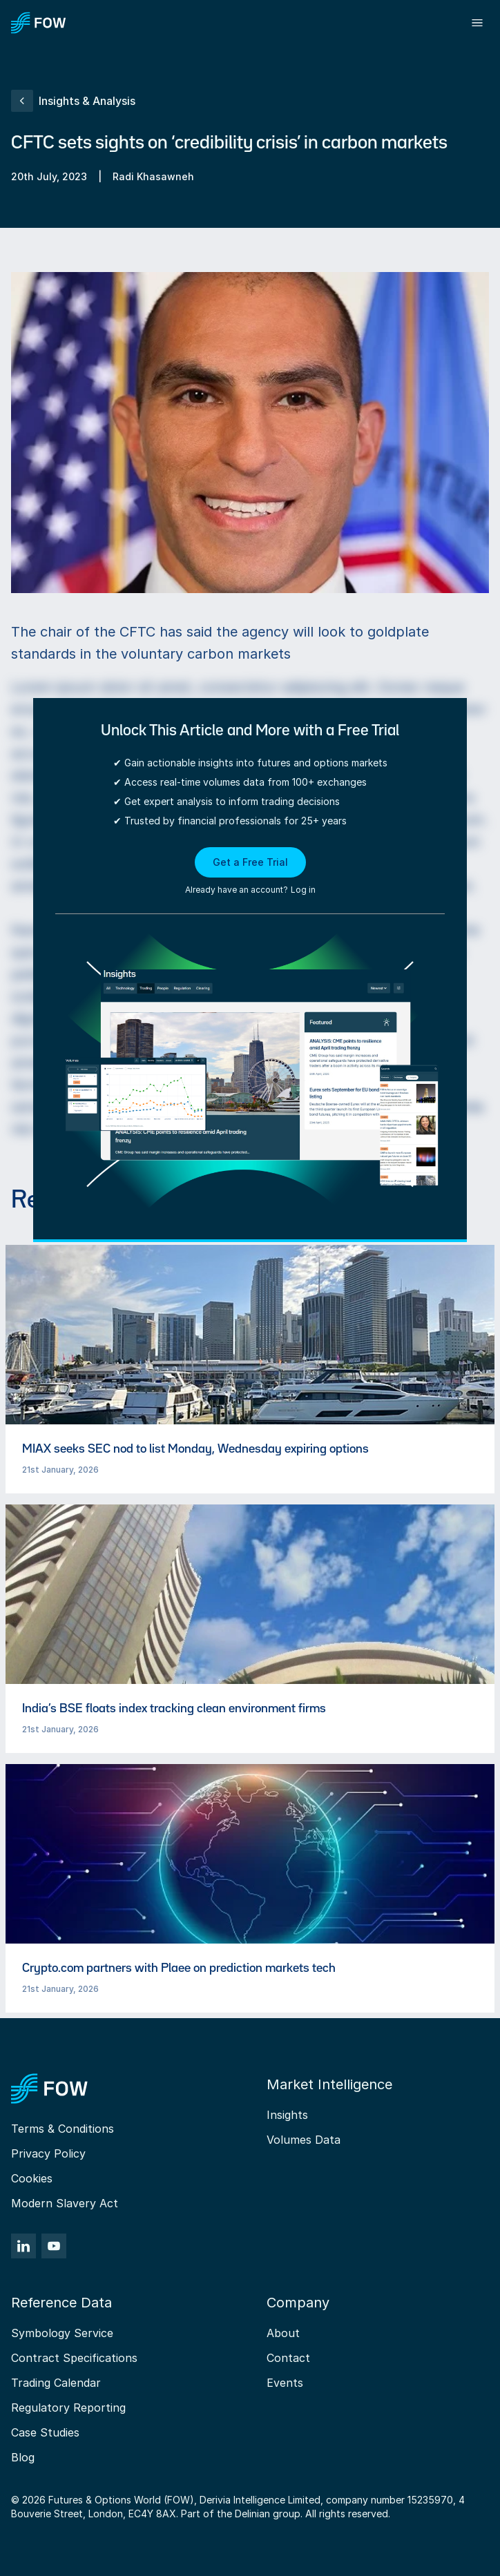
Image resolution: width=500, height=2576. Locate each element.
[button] (250, 872)
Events (285, 2383)
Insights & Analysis (73, 101)
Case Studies (45, 2432)
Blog (23, 2457)
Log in (303, 889)
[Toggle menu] (477, 23)
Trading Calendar (56, 2383)
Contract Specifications (74, 2358)
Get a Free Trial (250, 862)
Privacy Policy (48, 2153)
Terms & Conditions (62, 2129)
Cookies (31, 2178)
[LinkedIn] (23, 2246)
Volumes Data (303, 2140)
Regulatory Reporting (68, 2407)
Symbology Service (62, 2333)
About (283, 2333)
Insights (287, 2115)
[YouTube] (53, 2246)
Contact (288, 2358)
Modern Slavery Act (64, 2203)
